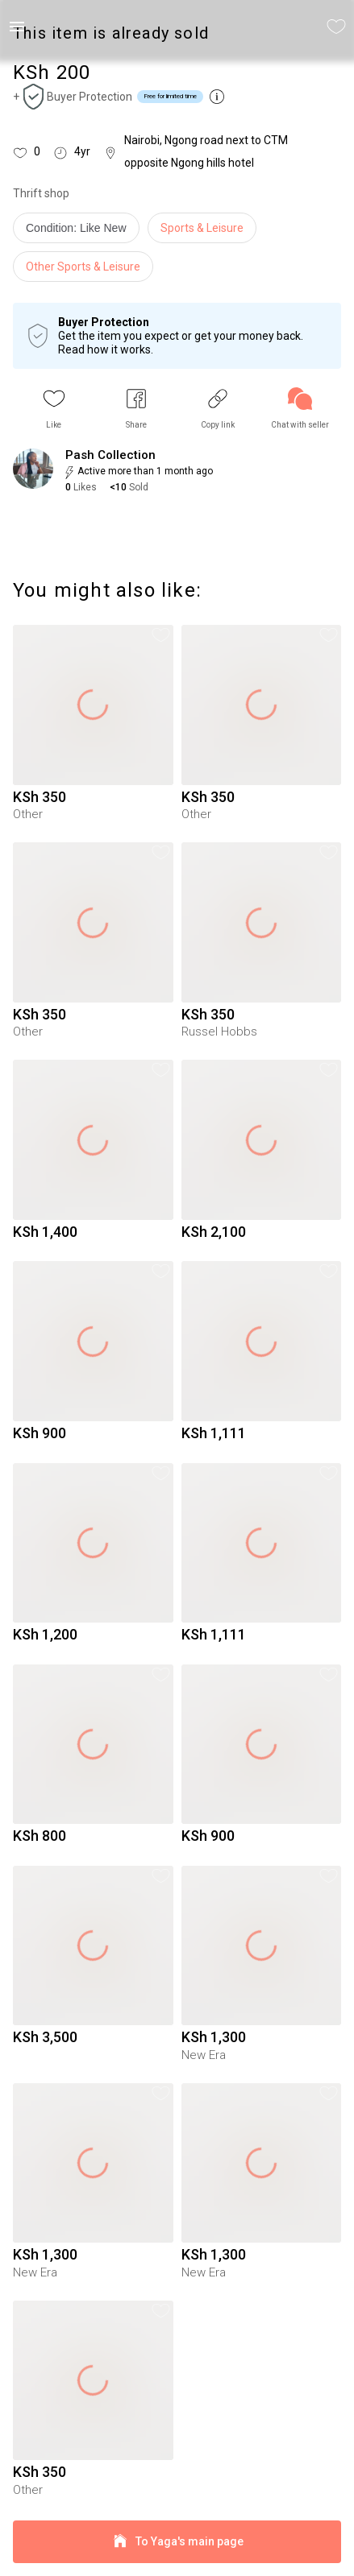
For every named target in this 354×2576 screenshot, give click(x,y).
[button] (54, 409)
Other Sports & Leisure (83, 266)
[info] (80, 232)
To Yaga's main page (177, 2541)
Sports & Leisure (202, 227)
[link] (300, 409)
